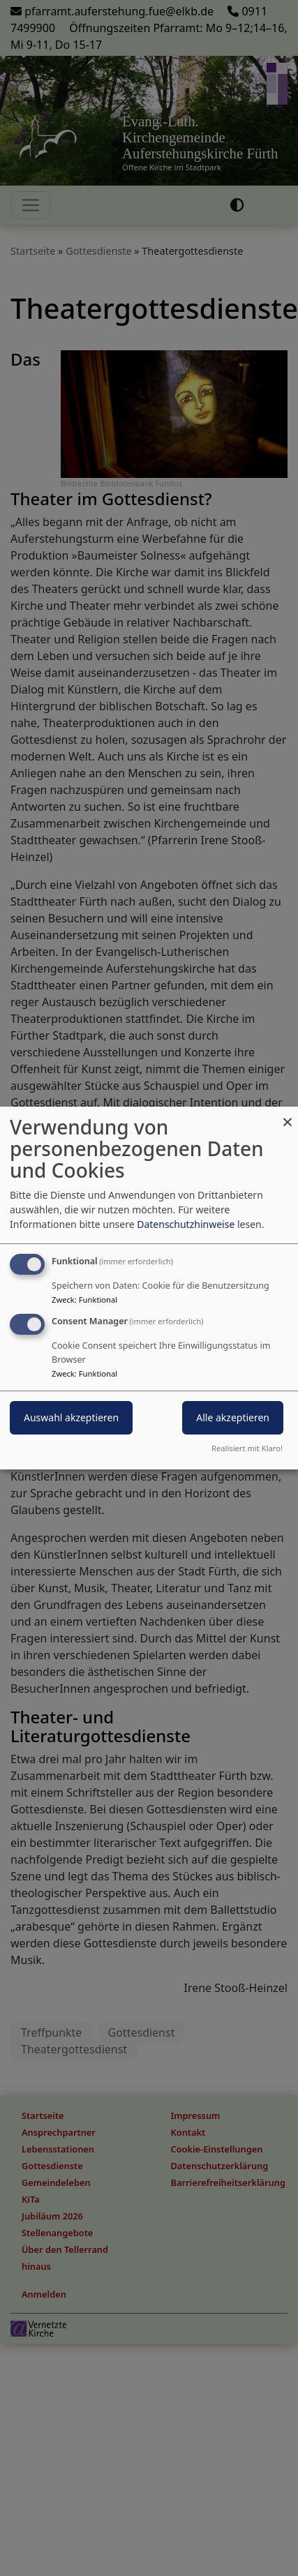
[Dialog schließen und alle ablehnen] (287, 1115)
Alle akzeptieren (232, 1417)
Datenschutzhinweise (185, 1224)
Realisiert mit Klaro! (247, 1448)
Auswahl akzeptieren (71, 1417)
